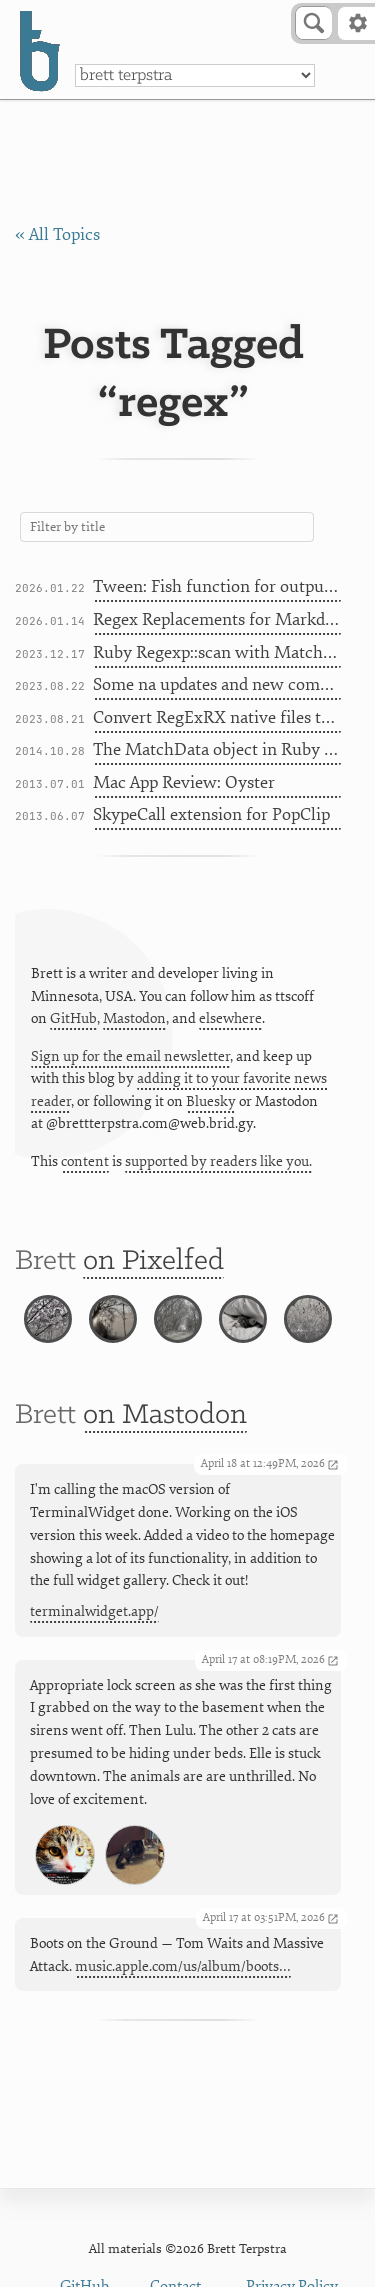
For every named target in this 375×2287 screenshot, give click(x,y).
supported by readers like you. (218, 1161)
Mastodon (134, 1018)
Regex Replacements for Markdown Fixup (217, 619)
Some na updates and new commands (217, 684)
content (85, 1161)
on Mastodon (165, 1415)
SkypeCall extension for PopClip (211, 814)
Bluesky (211, 1101)
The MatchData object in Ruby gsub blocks (217, 749)
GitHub (73, 1018)
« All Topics (57, 234)
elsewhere (230, 1018)
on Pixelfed (153, 1261)
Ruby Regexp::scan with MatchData (217, 652)
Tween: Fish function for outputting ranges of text (217, 586)
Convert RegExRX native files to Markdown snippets (217, 717)
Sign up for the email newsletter (130, 1056)
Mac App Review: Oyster (184, 782)
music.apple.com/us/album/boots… (183, 1966)
